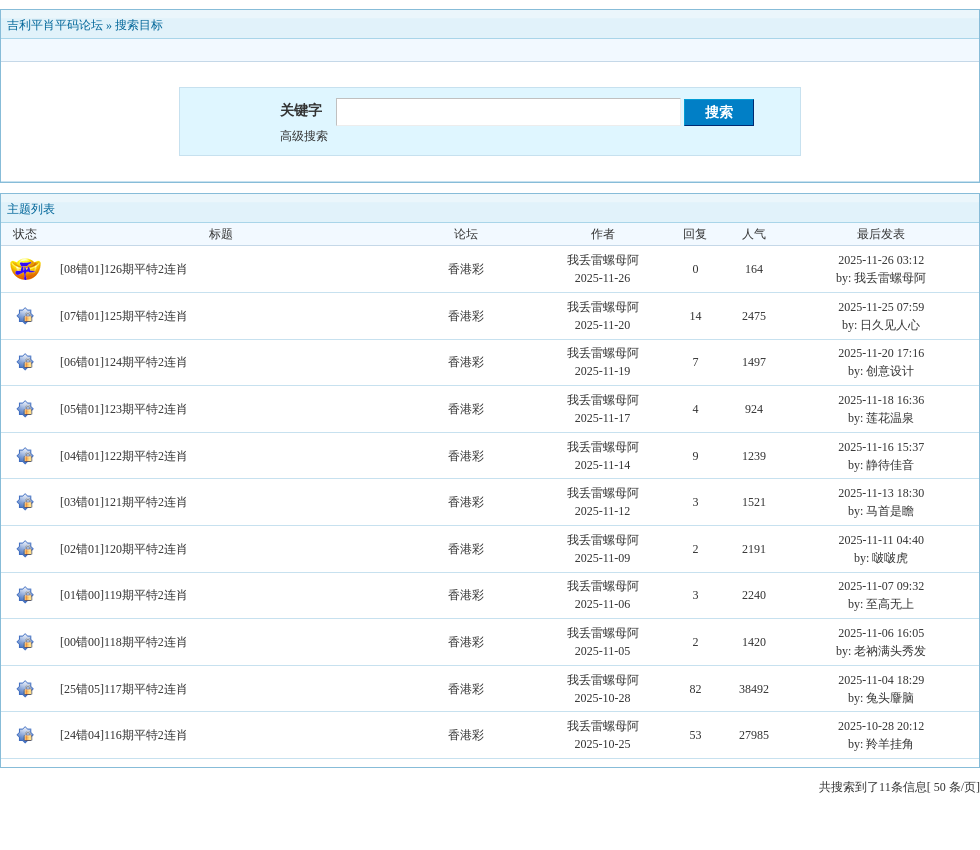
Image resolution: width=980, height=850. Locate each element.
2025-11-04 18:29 (881, 680)
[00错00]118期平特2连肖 (124, 642)
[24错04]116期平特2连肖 (124, 735)
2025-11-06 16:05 (881, 633)
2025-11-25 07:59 (881, 307)
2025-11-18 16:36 (881, 400)
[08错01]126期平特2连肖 (124, 269)
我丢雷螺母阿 (603, 260)
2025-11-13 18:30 (881, 493)
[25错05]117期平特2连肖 (124, 689)
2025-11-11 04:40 (880, 540)
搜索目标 (139, 25)
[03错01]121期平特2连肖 (124, 502)
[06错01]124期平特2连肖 (124, 362)
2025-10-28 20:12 (881, 726)
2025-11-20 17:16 (881, 353)
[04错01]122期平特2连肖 (124, 456)
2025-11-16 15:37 (881, 447)
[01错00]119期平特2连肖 (124, 595)
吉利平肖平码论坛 (55, 25)
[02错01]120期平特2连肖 (124, 549)
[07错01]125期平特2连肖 (124, 316)
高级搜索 (304, 136)
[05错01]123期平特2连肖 (124, 409)
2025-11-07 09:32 (881, 586)
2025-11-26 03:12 (881, 260)
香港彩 (466, 269)
